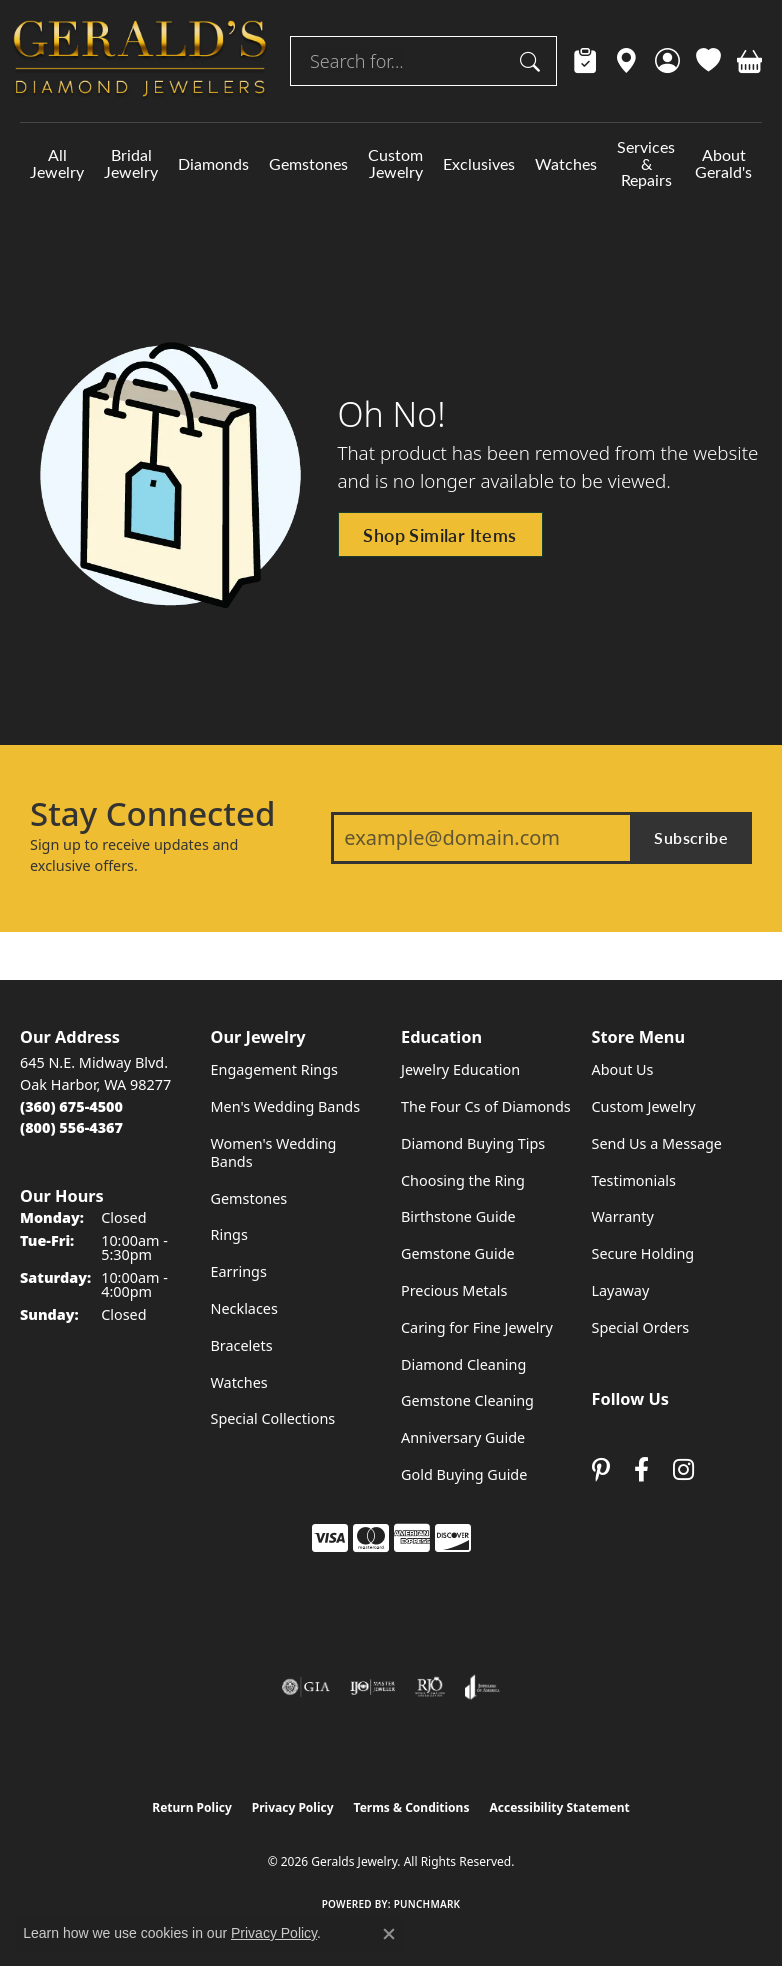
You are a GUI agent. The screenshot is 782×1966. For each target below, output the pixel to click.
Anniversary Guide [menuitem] (463, 1437)
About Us (623, 1069)
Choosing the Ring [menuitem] (463, 1180)
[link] (585, 61)
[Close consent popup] (389, 1934)
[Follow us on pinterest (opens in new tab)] (601, 1469)
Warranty (623, 1216)
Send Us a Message (657, 1143)
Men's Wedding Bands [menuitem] (286, 1106)
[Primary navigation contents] (391, 163)
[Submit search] (533, 61)
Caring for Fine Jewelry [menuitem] (477, 1327)
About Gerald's (723, 163)
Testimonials (634, 1180)
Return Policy (192, 1807)
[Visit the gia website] (306, 1687)
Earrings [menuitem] (239, 1271)
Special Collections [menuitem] (273, 1418)
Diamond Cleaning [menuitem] (463, 1364)
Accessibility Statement (559, 1807)
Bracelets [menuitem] (242, 1345)
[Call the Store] (71, 1106)
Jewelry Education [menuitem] (460, 1069)
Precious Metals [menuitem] (454, 1290)
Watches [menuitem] (239, 1382)
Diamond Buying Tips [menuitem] (473, 1143)
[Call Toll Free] (71, 1127)
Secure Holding (643, 1253)
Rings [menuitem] (229, 1234)
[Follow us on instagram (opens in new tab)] (683, 1469)
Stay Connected (152, 814)
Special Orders (641, 1327)
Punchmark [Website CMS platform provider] (427, 1904)
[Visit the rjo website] (430, 1687)
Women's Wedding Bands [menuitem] (274, 1152)
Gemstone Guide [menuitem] (458, 1253)
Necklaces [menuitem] (244, 1308)
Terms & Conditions (412, 1807)
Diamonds (213, 163)
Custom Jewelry (395, 163)
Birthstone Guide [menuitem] (458, 1216)
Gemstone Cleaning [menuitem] (467, 1400)
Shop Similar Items (439, 534)
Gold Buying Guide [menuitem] (464, 1474)
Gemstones (308, 163)
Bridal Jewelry (131, 163)
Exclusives (479, 163)
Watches (566, 163)
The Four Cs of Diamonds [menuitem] (486, 1106)
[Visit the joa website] (482, 1687)
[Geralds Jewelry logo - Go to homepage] (140, 61)
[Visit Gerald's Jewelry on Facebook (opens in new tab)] (641, 1469)
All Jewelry (57, 163)
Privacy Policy (293, 1807)
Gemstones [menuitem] (249, 1198)
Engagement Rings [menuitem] (275, 1069)
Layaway (621, 1290)
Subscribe (691, 837)
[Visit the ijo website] (372, 1687)
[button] (667, 61)
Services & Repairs (646, 163)
